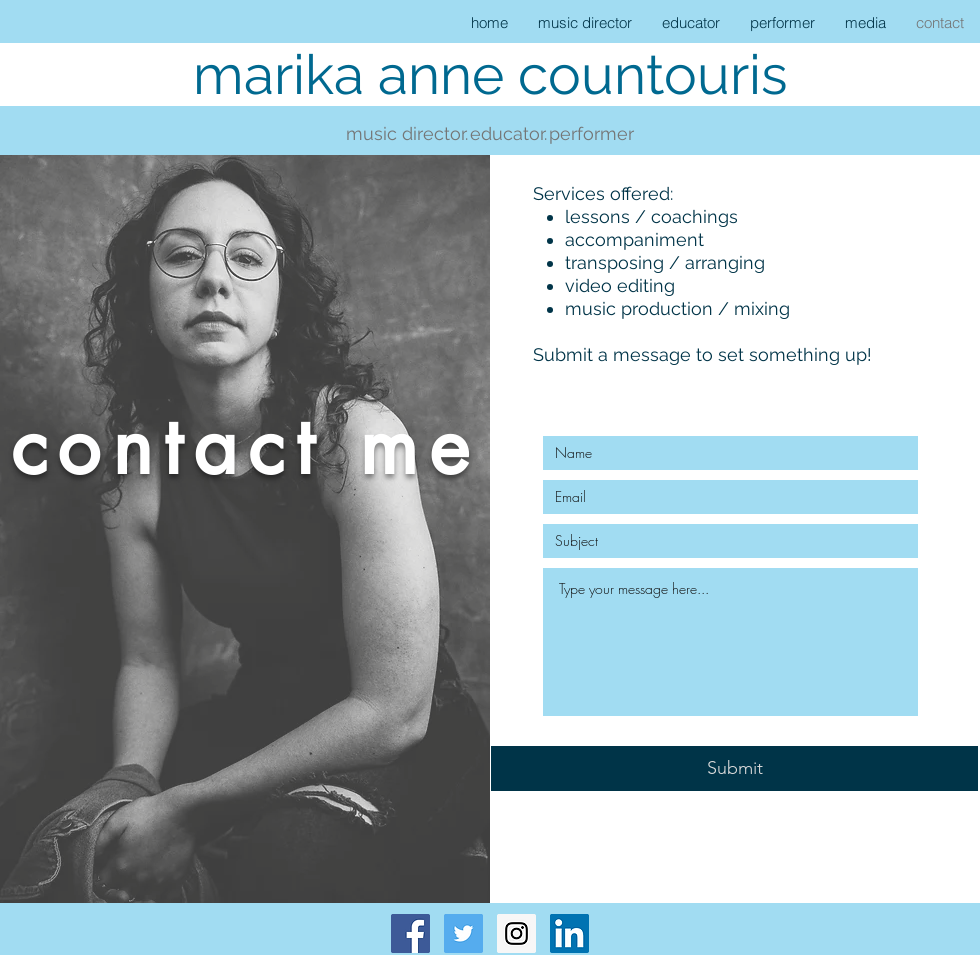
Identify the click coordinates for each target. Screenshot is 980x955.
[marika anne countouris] (490, 74)
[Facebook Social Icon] (410, 933)
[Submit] (734, 768)
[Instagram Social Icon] (516, 933)
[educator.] (508, 134)
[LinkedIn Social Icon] (569, 933)
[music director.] (406, 134)
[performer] (591, 134)
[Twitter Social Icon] (463, 933)
